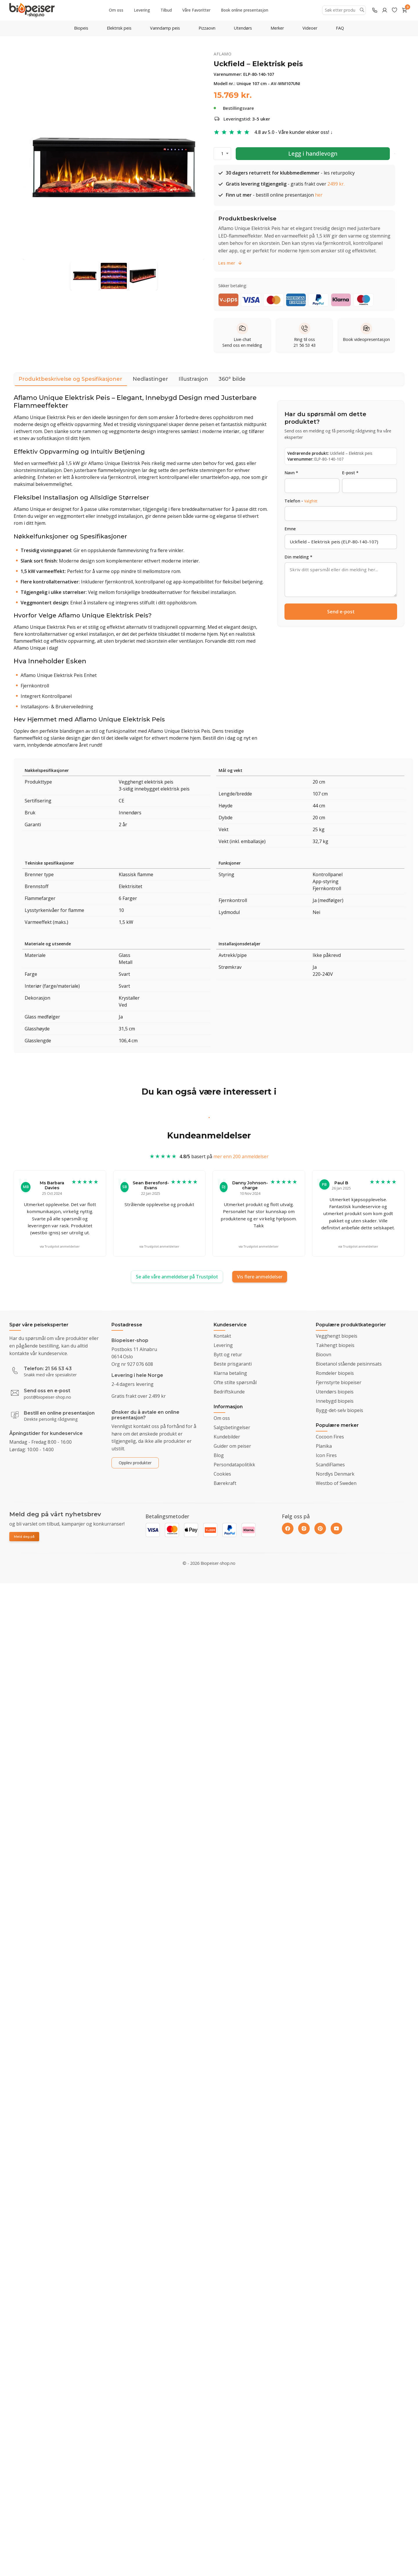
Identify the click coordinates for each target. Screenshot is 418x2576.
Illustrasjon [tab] (193, 379)
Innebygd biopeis (335, 1401)
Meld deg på (24, 1537)
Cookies (222, 1474)
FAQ (340, 28)
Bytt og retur (228, 1354)
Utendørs (243, 28)
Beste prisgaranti (233, 1364)
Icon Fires (326, 1455)
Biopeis (81, 28)
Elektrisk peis (119, 28)
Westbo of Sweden (336, 1483)
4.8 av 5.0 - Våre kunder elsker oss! (291, 132)
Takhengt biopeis (335, 1345)
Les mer (230, 263)
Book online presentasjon (244, 10)
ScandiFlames (330, 1464)
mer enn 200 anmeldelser (241, 1161)
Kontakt (222, 1336)
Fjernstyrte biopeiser (338, 1382)
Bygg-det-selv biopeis (339, 1410)
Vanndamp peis (165, 28)
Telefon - (300, 501)
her (318, 200)
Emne (290, 528)
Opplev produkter (135, 1462)
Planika (324, 1446)
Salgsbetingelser (232, 1427)
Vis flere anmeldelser (259, 1276)
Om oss (116, 10)
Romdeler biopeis (335, 1373)
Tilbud (166, 10)
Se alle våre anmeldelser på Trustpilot (177, 1276)
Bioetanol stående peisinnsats (349, 1364)
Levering (142, 10)
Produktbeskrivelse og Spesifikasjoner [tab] (70, 381)
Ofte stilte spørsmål (235, 1382)
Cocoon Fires (330, 1436)
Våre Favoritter (196, 10)
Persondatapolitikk (234, 1464)
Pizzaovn (207, 28)
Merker (277, 28)
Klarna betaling (230, 1373)
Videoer (309, 28)
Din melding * (298, 557)
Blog (219, 1455)
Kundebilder (227, 1436)
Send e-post (341, 611)
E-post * (350, 472)
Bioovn (323, 1354)
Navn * (291, 472)
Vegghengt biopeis (336, 1336)
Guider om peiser (232, 1446)
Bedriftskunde (229, 1391)
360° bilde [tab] (232, 379)
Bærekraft (225, 1483)
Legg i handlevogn (312, 153)
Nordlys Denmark (335, 1474)
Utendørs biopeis (335, 1391)
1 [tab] (209, 1117)
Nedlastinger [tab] (150, 379)
